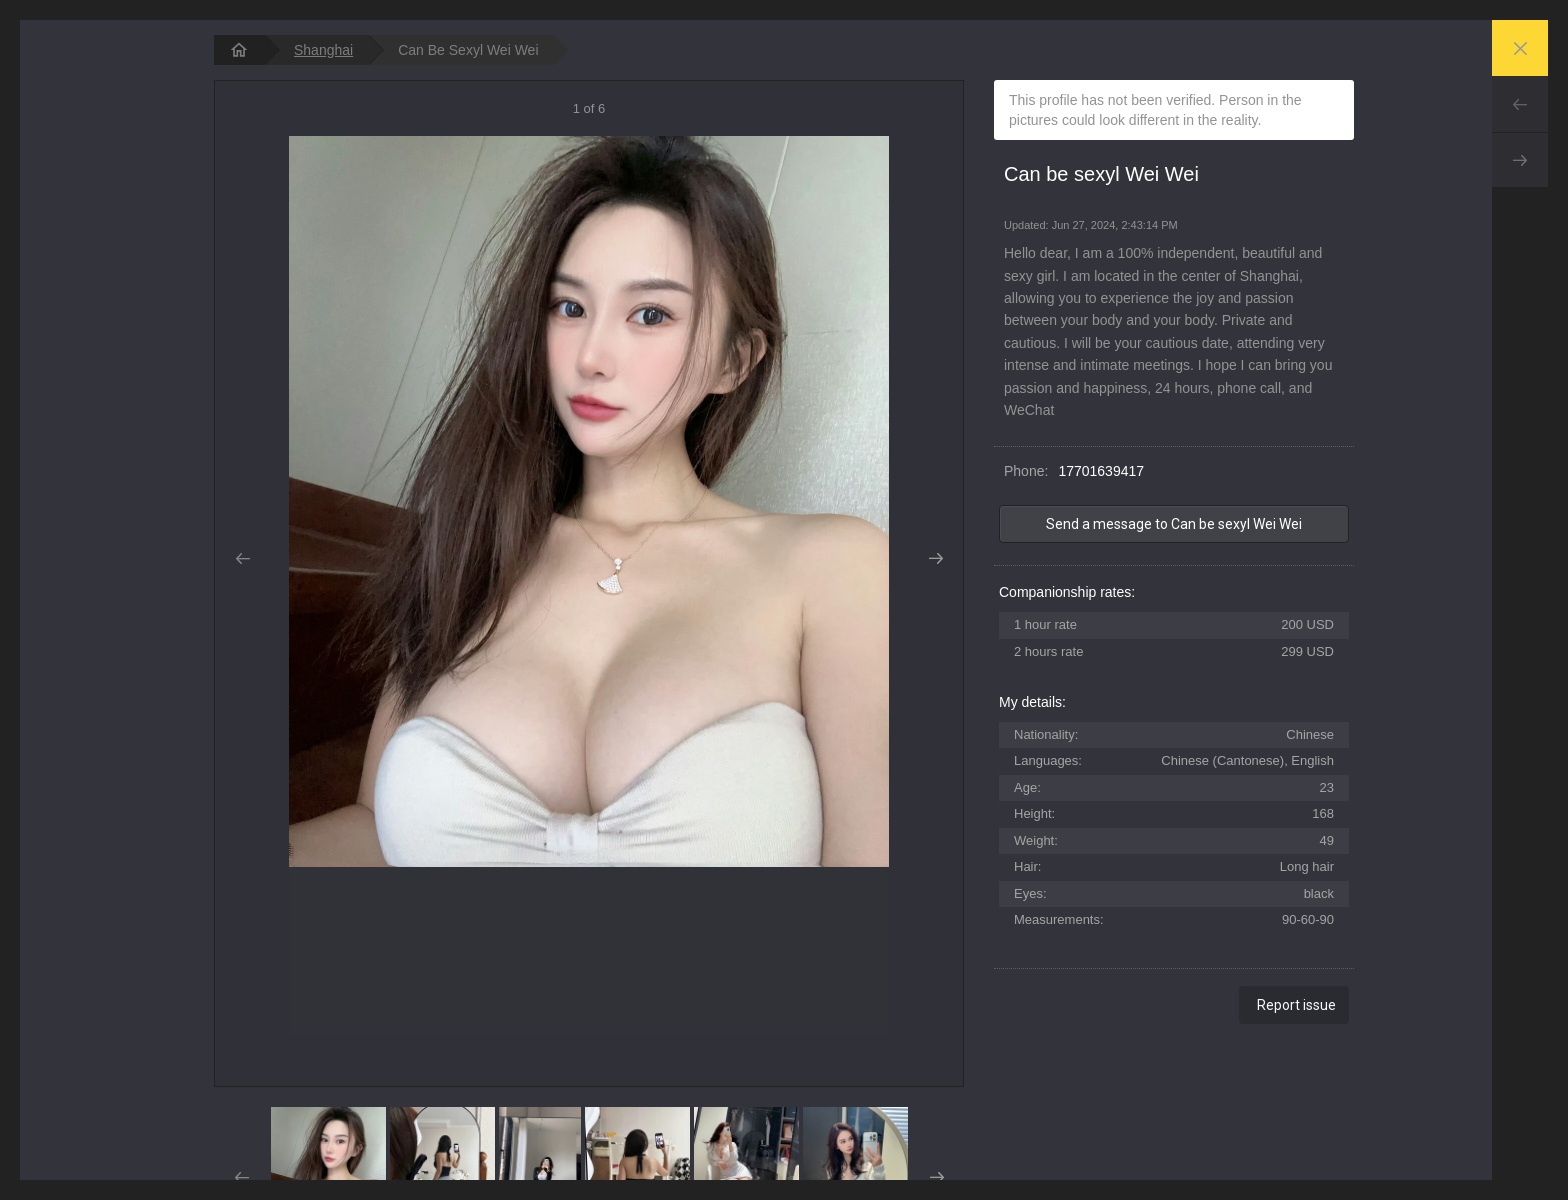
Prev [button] (242, 559)
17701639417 (1101, 471)
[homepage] (239, 50)
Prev (1520, 104)
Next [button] (935, 559)
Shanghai (323, 50)
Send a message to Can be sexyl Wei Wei (1174, 524)
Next (1520, 160)
